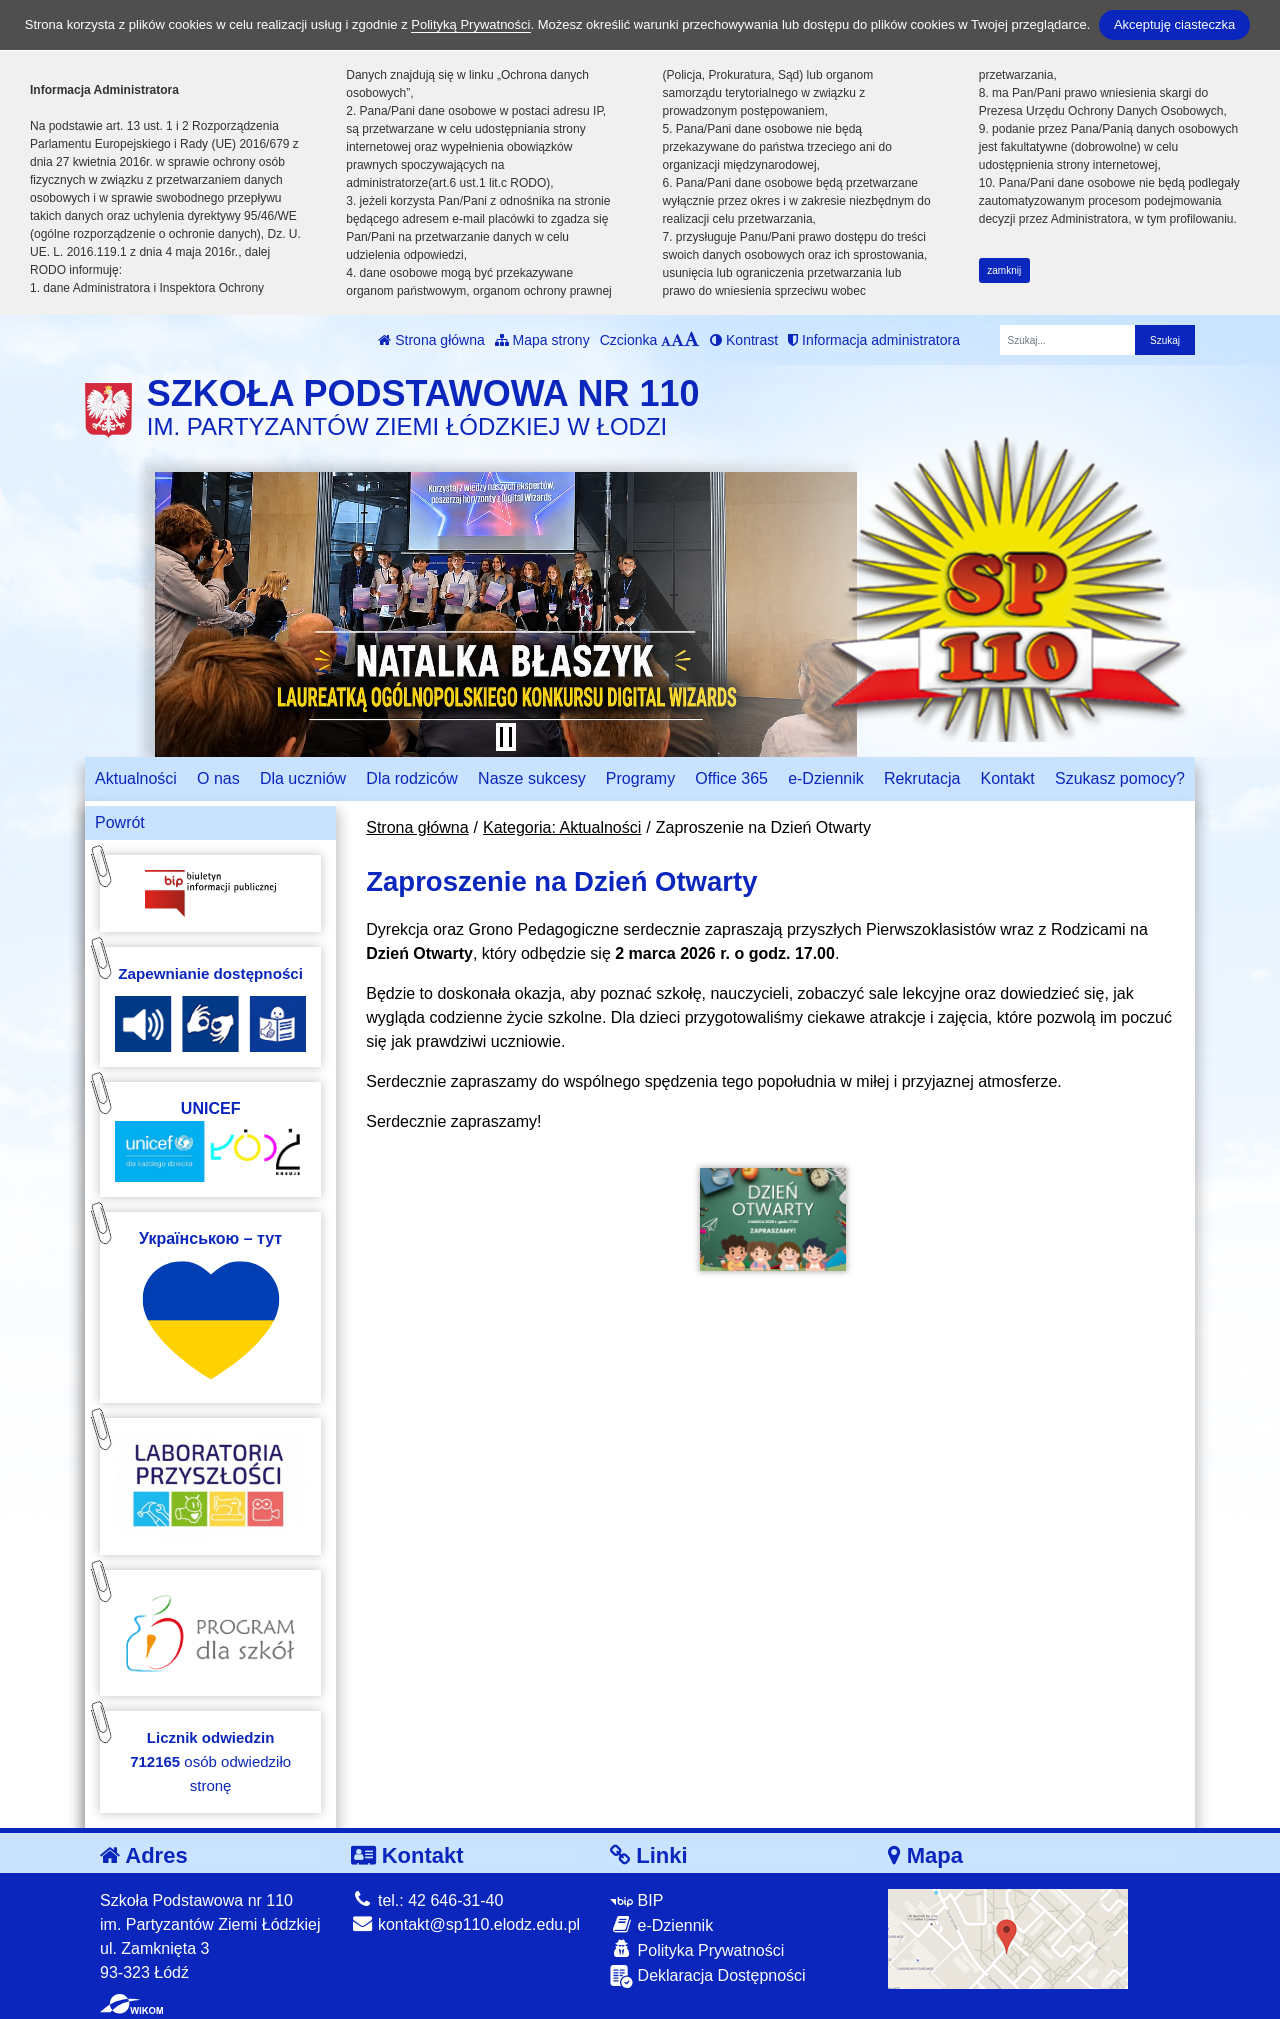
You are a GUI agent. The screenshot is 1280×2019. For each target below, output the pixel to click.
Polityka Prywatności (697, 1949)
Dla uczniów (303, 778)
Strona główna (431, 340)
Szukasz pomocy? (1120, 778)
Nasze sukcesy (532, 778)
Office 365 (731, 778)
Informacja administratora (874, 340)
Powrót (120, 822)
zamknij (1004, 270)
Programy (640, 778)
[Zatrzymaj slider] (506, 737)
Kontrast (744, 340)
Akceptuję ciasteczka (1174, 24)
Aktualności (136, 778)
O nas (218, 778)
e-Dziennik (826, 778)
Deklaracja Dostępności (708, 1976)
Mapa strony (542, 340)
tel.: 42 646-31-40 (427, 1900)
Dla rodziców (412, 778)
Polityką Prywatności (470, 24)
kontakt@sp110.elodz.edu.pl (466, 1924)
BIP (636, 1900)
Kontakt (1008, 778)
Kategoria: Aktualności (562, 827)
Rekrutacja (922, 778)
